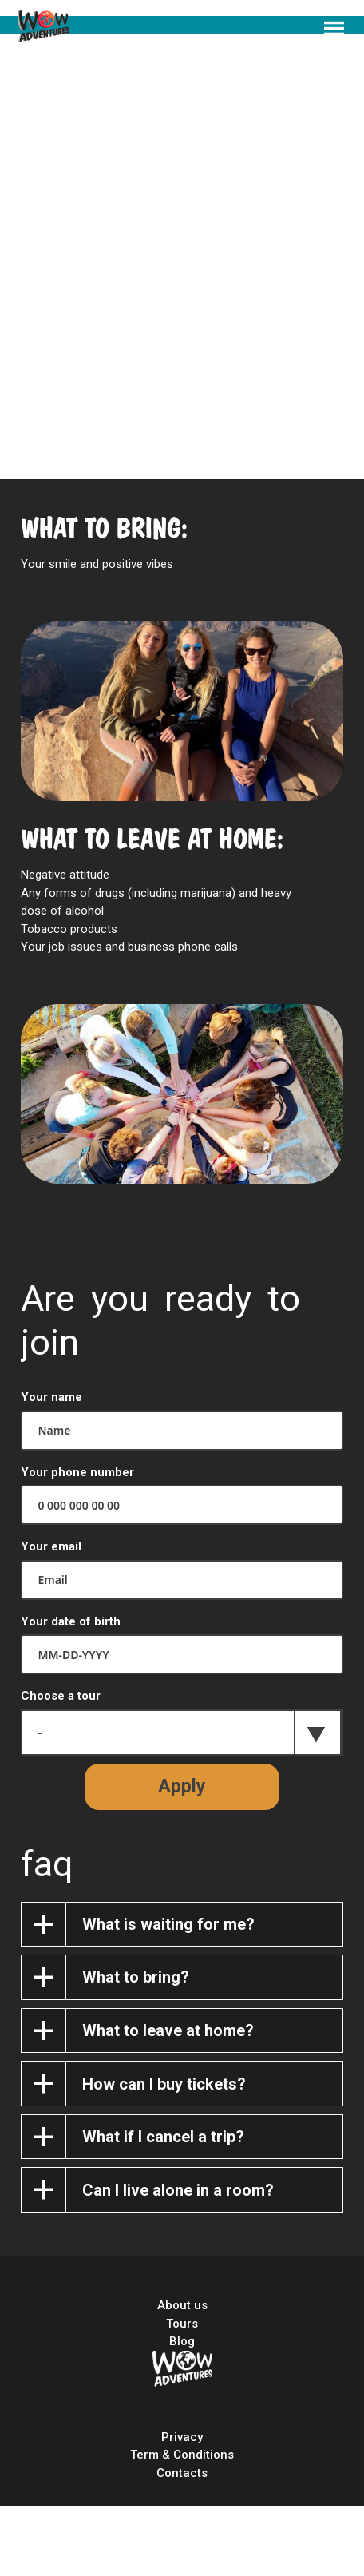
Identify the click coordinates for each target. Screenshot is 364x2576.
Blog (182, 2341)
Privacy (182, 2437)
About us (182, 2305)
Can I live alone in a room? (178, 2190)
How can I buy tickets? (164, 2084)
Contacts (182, 2473)
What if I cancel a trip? (163, 2136)
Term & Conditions (182, 2454)
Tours (182, 2323)
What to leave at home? (168, 2030)
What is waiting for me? (168, 1924)
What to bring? (135, 1977)
